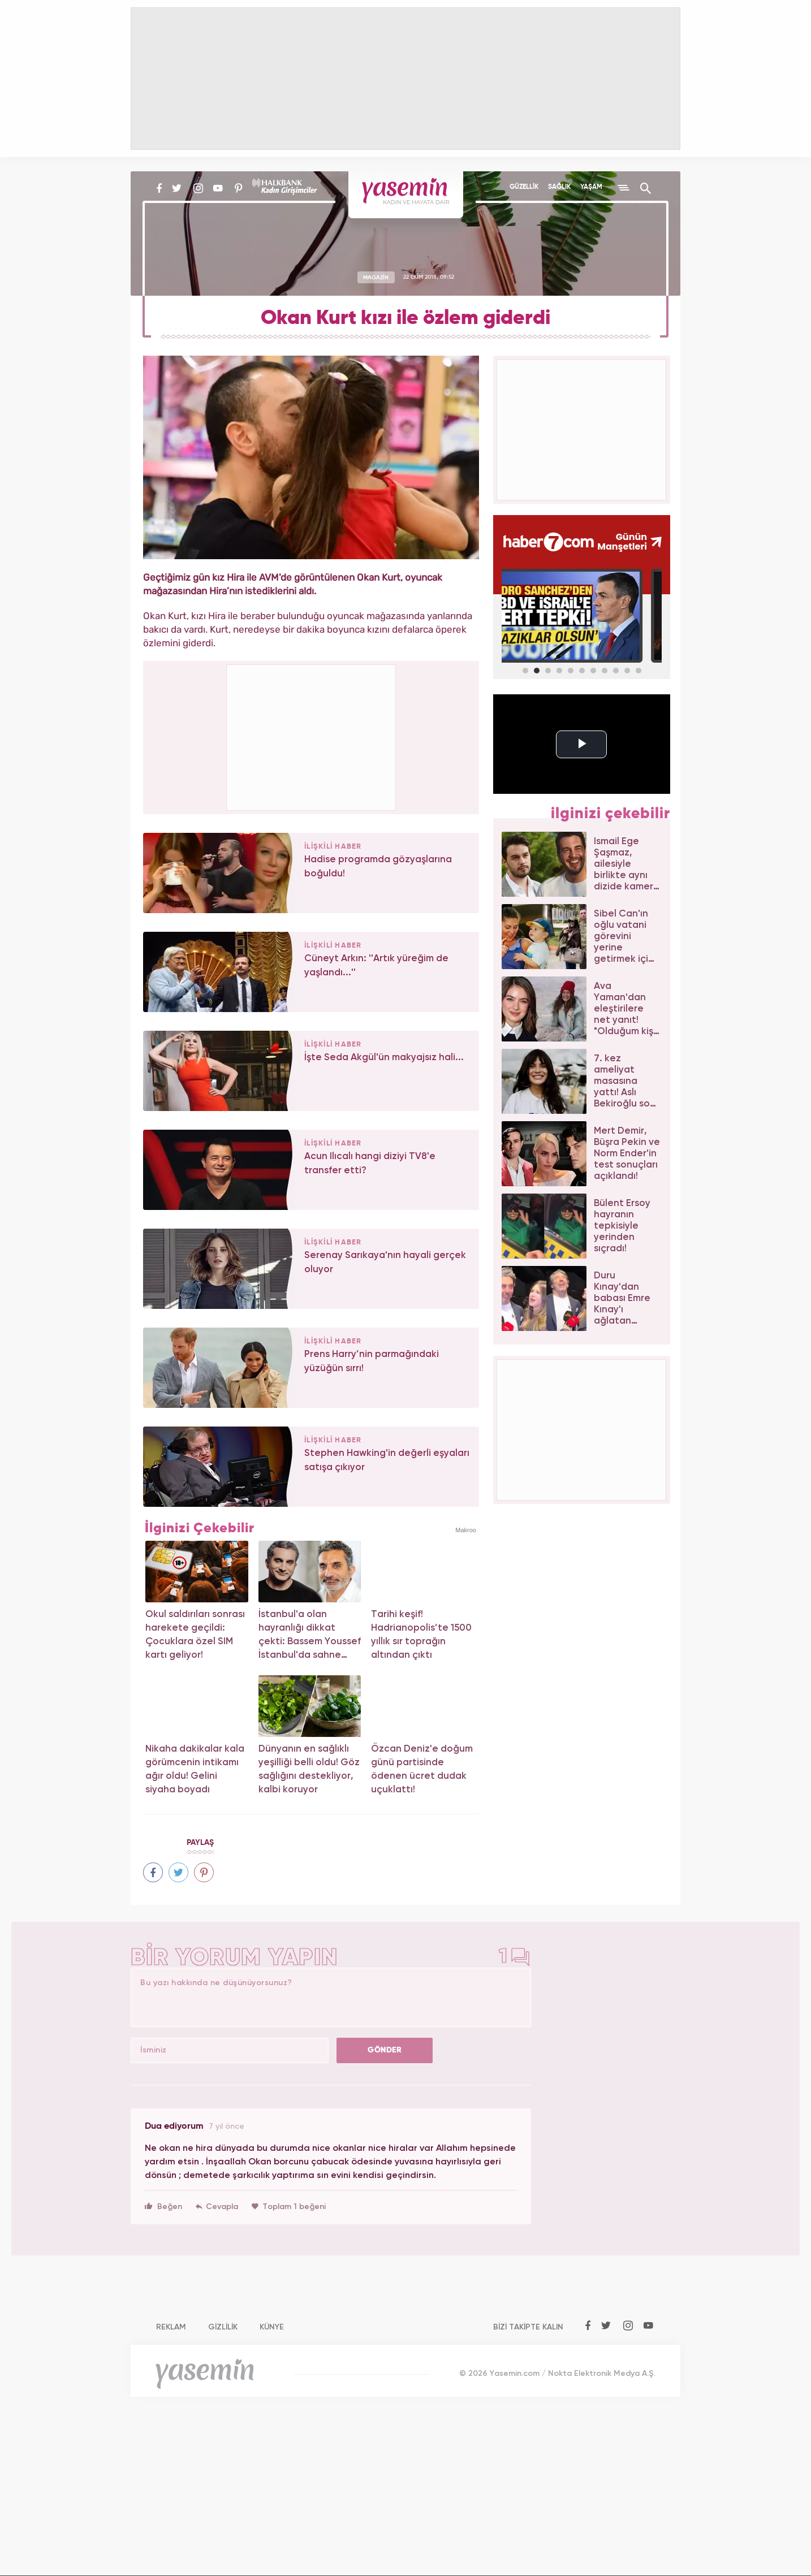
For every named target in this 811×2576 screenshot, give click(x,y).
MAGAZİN (376, 277)
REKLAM (171, 2327)
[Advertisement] (311, 735)
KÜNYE (272, 2327)
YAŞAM (591, 187)
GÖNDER (385, 2050)
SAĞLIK (559, 187)
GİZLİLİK (223, 2327)
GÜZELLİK (524, 187)
